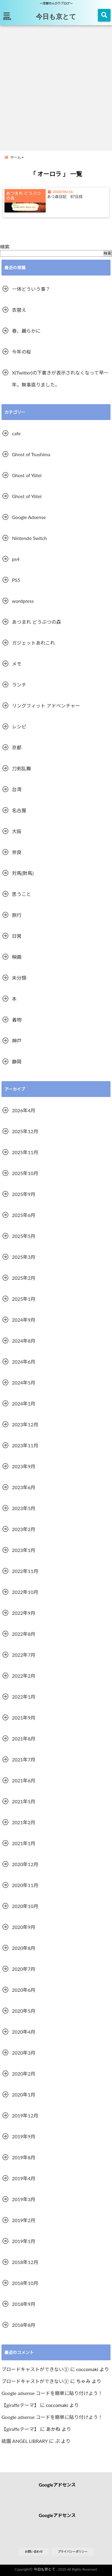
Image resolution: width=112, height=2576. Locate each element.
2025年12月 (25, 1131)
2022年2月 (23, 1676)
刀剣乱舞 (21, 768)
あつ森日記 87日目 (65, 196)
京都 (17, 747)
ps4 (15, 559)
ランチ (19, 684)
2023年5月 (23, 1508)
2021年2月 (23, 1822)
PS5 (16, 580)
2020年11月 (25, 1885)
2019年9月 (23, 2136)
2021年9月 (23, 1717)
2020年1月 (23, 2094)
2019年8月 (23, 2157)
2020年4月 (23, 2032)
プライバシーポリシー (73, 2551)
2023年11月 (25, 1445)
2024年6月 (23, 1361)
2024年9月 (23, 1320)
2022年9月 (23, 1613)
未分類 (19, 978)
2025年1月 (23, 1299)
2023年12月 (25, 1424)
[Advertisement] (56, 87)
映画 (17, 957)
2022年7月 (23, 1655)
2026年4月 (23, 1110)
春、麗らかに (26, 331)
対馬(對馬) (23, 873)
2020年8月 (23, 1948)
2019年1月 (23, 2241)
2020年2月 (23, 2073)
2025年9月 (23, 1194)
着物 (17, 1020)
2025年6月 (23, 1215)
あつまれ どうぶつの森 (36, 622)
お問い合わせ (34, 2551)
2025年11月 (25, 1152)
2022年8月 (23, 1634)
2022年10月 (25, 1592)
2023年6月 (23, 1487)
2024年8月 (23, 1340)
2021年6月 (23, 1780)
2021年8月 (23, 1738)
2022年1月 (23, 1696)
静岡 (17, 1061)
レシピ (19, 726)
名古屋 (19, 810)
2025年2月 (23, 1278)
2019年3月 (23, 2199)
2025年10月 (25, 1173)
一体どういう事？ (31, 289)
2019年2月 (23, 2220)
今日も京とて (56, 16)
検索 (5, 246)
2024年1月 (23, 1403)
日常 (17, 936)
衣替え (19, 310)
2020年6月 (23, 1990)
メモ (17, 664)
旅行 (17, 915)
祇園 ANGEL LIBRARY (24, 2441)
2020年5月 (23, 2011)
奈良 (17, 852)
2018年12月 (25, 2262)
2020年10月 (25, 1906)
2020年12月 (25, 1864)
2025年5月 (23, 1236)
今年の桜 (21, 351)
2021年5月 (23, 1801)
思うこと (21, 894)
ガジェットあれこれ (33, 643)
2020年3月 (23, 2052)
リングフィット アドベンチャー (46, 705)
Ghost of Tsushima (31, 454)
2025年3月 (23, 1257)
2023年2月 (23, 1529)
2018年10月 (25, 2283)
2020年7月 (23, 1969)
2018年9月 (23, 2304)
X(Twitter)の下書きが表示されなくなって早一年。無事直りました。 (60, 378)
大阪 (17, 831)
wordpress (23, 601)
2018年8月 (23, 2325)
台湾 (17, 789)
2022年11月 (25, 1571)
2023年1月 (23, 1550)
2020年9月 (23, 1927)
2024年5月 (23, 1382)
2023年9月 (23, 1466)
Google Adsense (29, 517)
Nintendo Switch (29, 538)
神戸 (17, 1040)
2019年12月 (25, 2115)
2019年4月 (23, 2178)
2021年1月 (23, 1843)
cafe (16, 433)
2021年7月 (23, 1759)
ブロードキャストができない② (35, 2369)
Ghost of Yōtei (27, 475)
